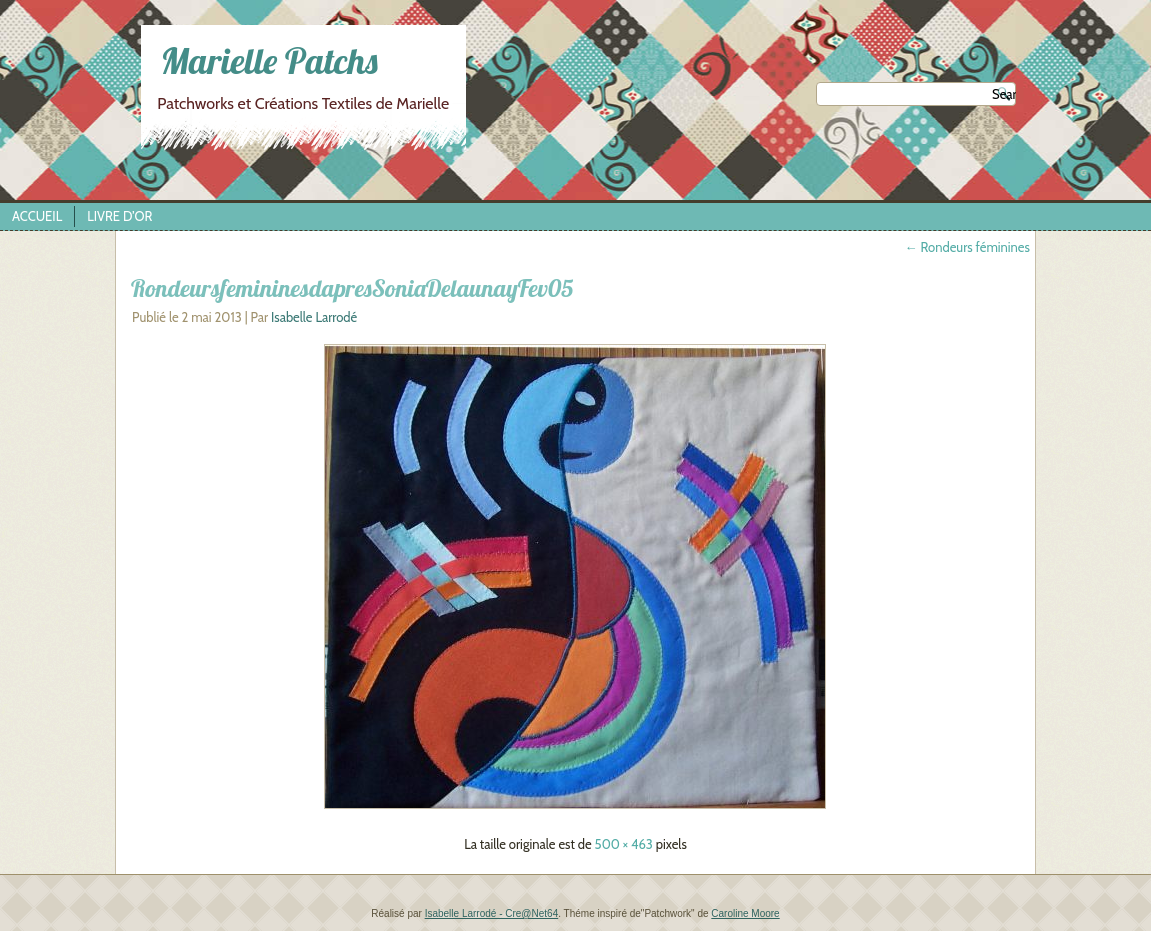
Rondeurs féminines (967, 247)
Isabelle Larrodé (314, 317)
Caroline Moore (745, 913)
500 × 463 (624, 844)
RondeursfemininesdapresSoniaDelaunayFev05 (352, 288)
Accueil (37, 216)
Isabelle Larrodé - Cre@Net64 (492, 913)
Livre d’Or (119, 216)
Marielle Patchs (269, 60)
